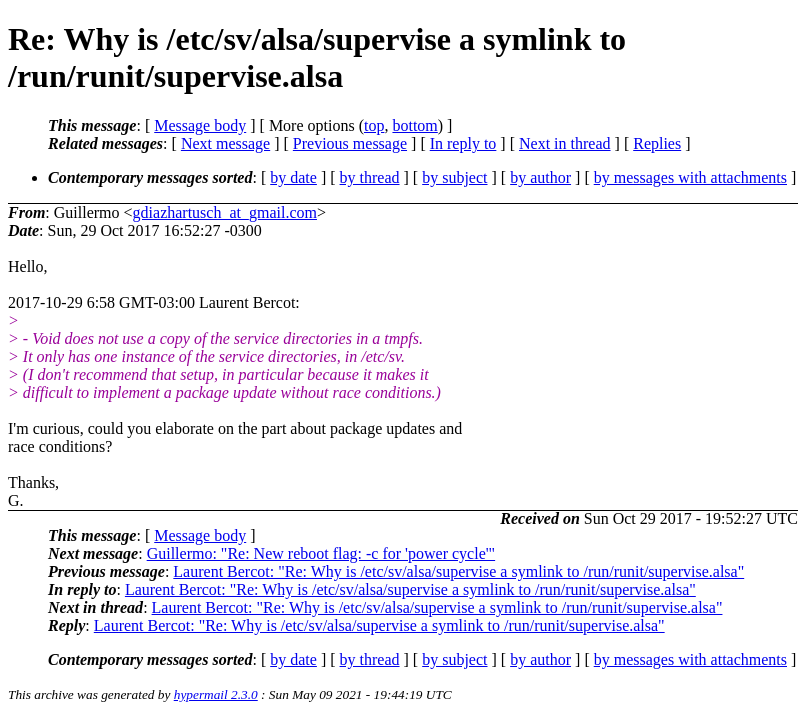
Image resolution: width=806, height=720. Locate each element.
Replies (657, 143)
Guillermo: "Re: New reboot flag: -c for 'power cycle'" (321, 553)
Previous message (350, 143)
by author (540, 177)
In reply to (463, 143)
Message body (200, 125)
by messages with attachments (690, 177)
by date (293, 177)
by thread (370, 177)
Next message (225, 143)
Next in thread (565, 143)
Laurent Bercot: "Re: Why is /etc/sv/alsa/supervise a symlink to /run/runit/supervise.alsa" (458, 571)
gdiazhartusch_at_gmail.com (225, 212)
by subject (454, 177)
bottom (414, 125)
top (374, 125)
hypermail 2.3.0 (216, 694)
